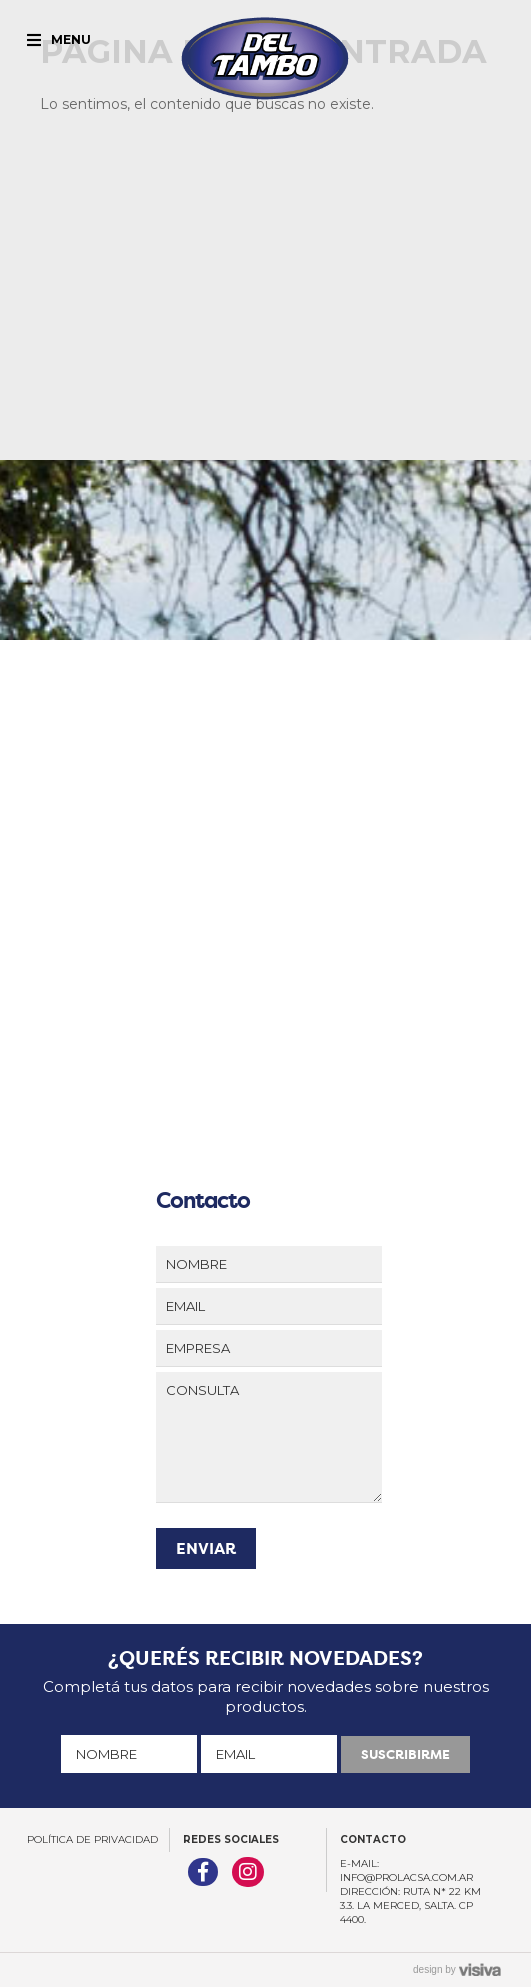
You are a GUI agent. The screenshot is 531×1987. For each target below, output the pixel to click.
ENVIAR (206, 1548)
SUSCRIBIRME (405, 1754)
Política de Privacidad (92, 1839)
